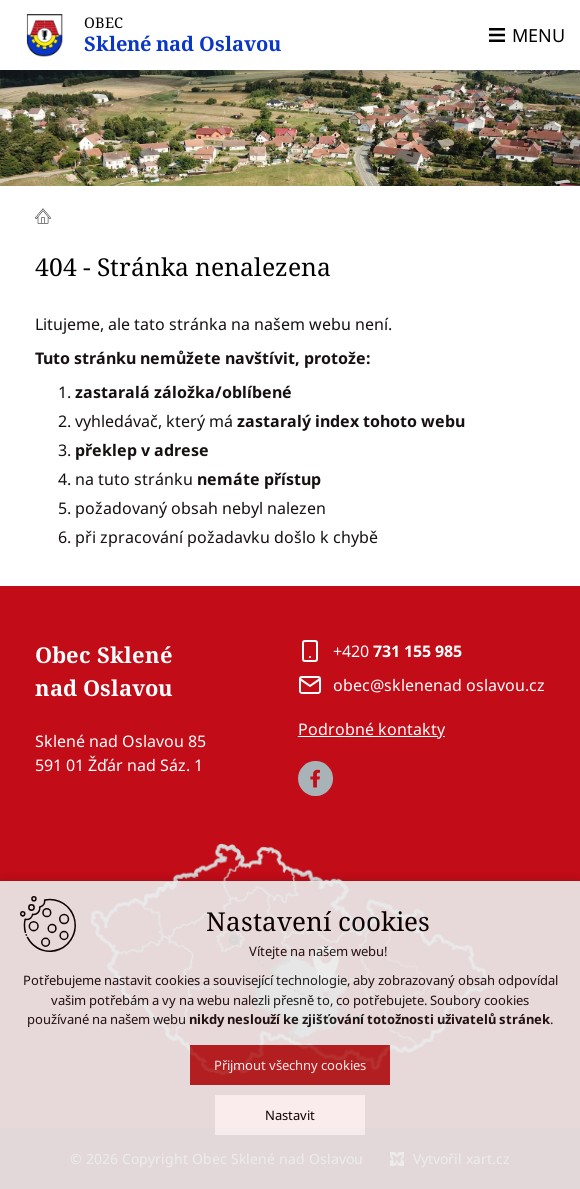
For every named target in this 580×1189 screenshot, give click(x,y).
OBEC (182, 35)
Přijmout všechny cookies (290, 1083)
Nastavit (290, 1133)
